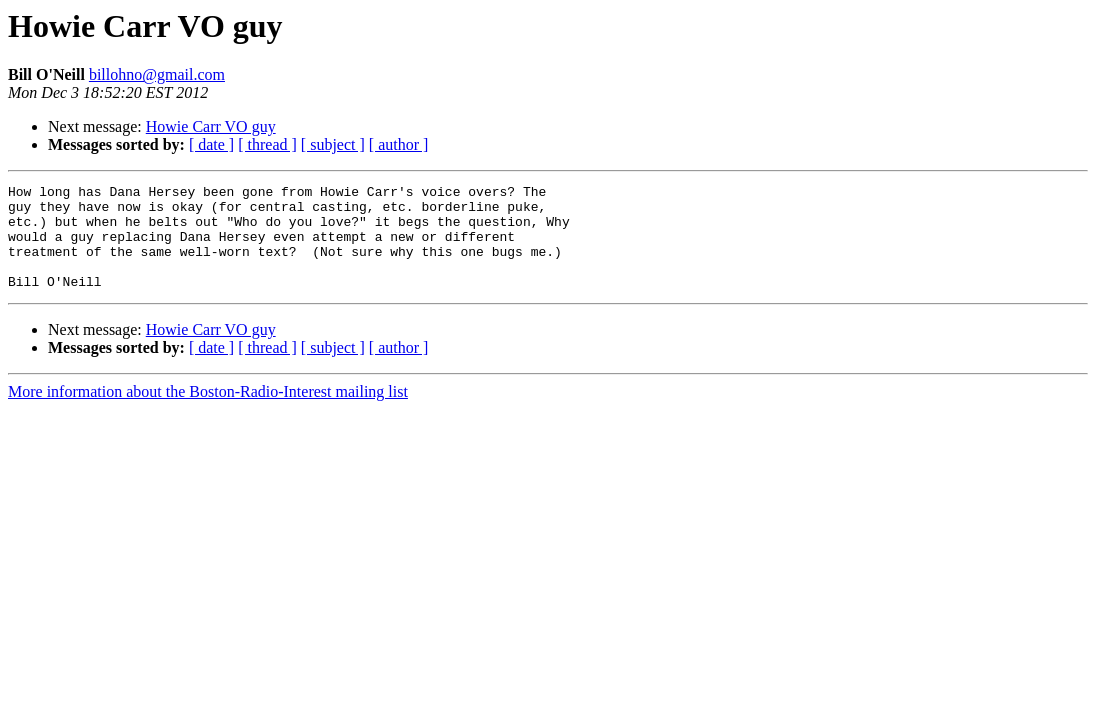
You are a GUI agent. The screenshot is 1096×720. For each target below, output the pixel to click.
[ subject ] (333, 144)
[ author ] (399, 144)
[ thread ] (267, 144)
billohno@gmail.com (157, 74)
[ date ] (211, 144)
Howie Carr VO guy (211, 126)
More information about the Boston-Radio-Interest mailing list (208, 412)
